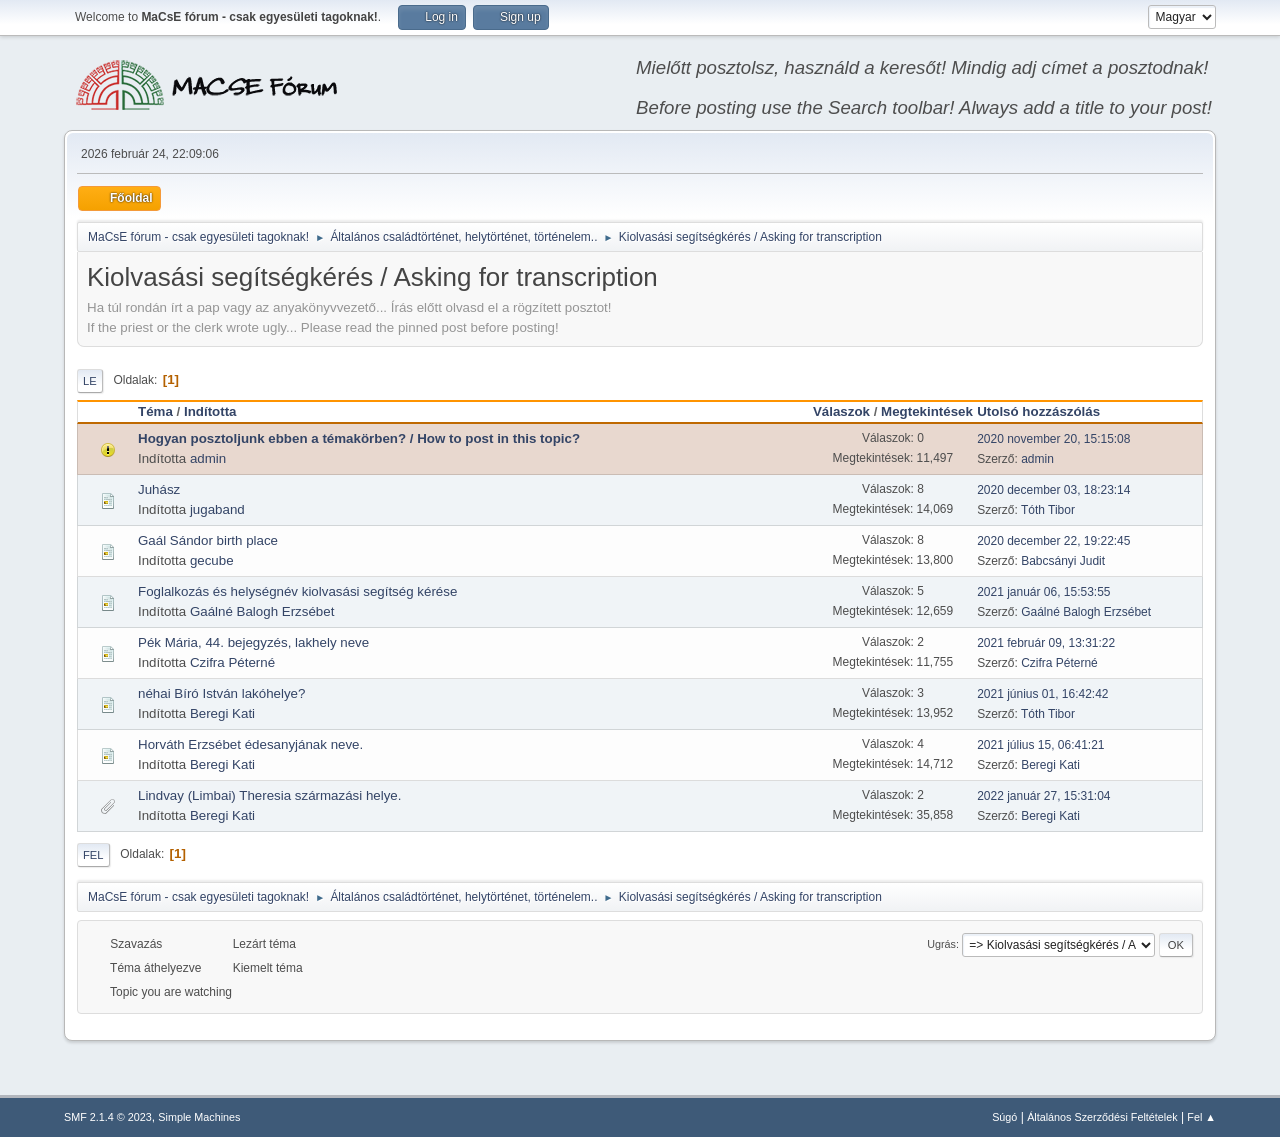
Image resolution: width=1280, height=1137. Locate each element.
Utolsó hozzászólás (1047, 411)
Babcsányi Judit (1063, 561)
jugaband (217, 509)
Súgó (1004, 1117)
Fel (93, 855)
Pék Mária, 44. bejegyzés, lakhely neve (253, 642)
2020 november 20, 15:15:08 (1053, 439)
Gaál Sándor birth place (208, 540)
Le (90, 381)
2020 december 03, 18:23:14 (1053, 490)
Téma (155, 411)
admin (208, 458)
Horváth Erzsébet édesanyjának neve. (250, 744)
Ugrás (941, 944)
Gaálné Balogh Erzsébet (262, 611)
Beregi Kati (222, 713)
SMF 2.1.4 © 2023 (108, 1117)
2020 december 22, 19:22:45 (1053, 541)
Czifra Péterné (232, 662)
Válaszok (841, 411)
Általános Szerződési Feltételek (1102, 1117)
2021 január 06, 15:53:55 (1043, 592)
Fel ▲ (1201, 1117)
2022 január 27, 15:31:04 (1043, 796)
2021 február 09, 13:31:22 (1046, 643)
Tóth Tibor (1048, 510)
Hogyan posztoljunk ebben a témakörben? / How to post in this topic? (359, 438)
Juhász (159, 489)
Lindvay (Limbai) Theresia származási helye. (269, 795)
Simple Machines (199, 1117)
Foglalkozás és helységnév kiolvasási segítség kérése (297, 591)
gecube (212, 560)
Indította (210, 411)
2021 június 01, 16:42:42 (1042, 694)
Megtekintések (927, 411)
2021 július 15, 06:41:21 (1040, 745)
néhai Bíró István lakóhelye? (221, 693)
